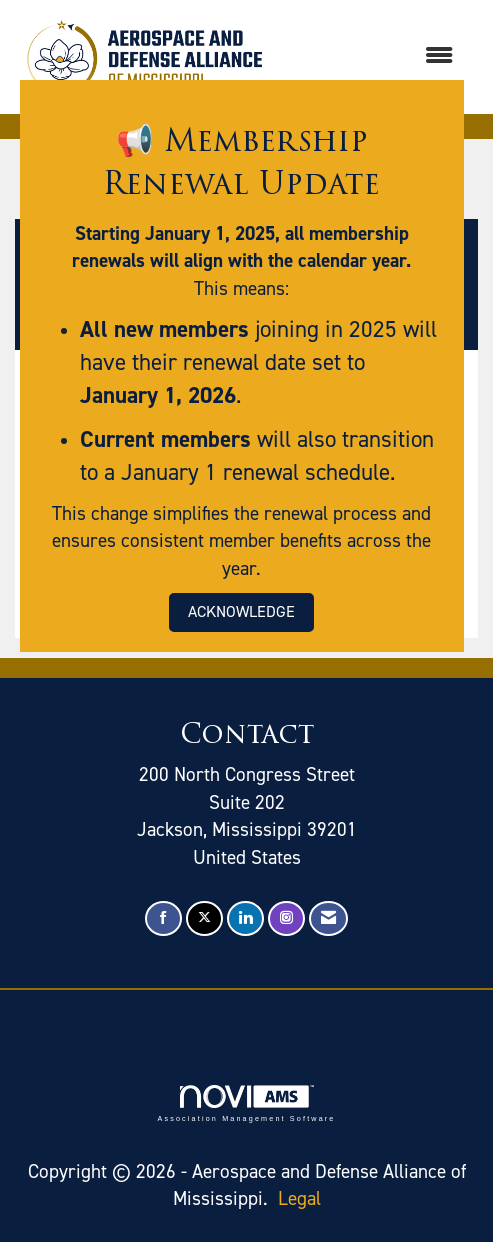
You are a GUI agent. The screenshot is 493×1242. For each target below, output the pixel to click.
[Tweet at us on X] (204, 918)
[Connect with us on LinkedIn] (245, 918)
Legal (299, 1198)
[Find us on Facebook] (163, 918)
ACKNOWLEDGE (241, 611)
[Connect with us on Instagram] (286, 918)
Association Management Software (246, 1103)
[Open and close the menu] (373, 56)
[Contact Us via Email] (328, 918)
